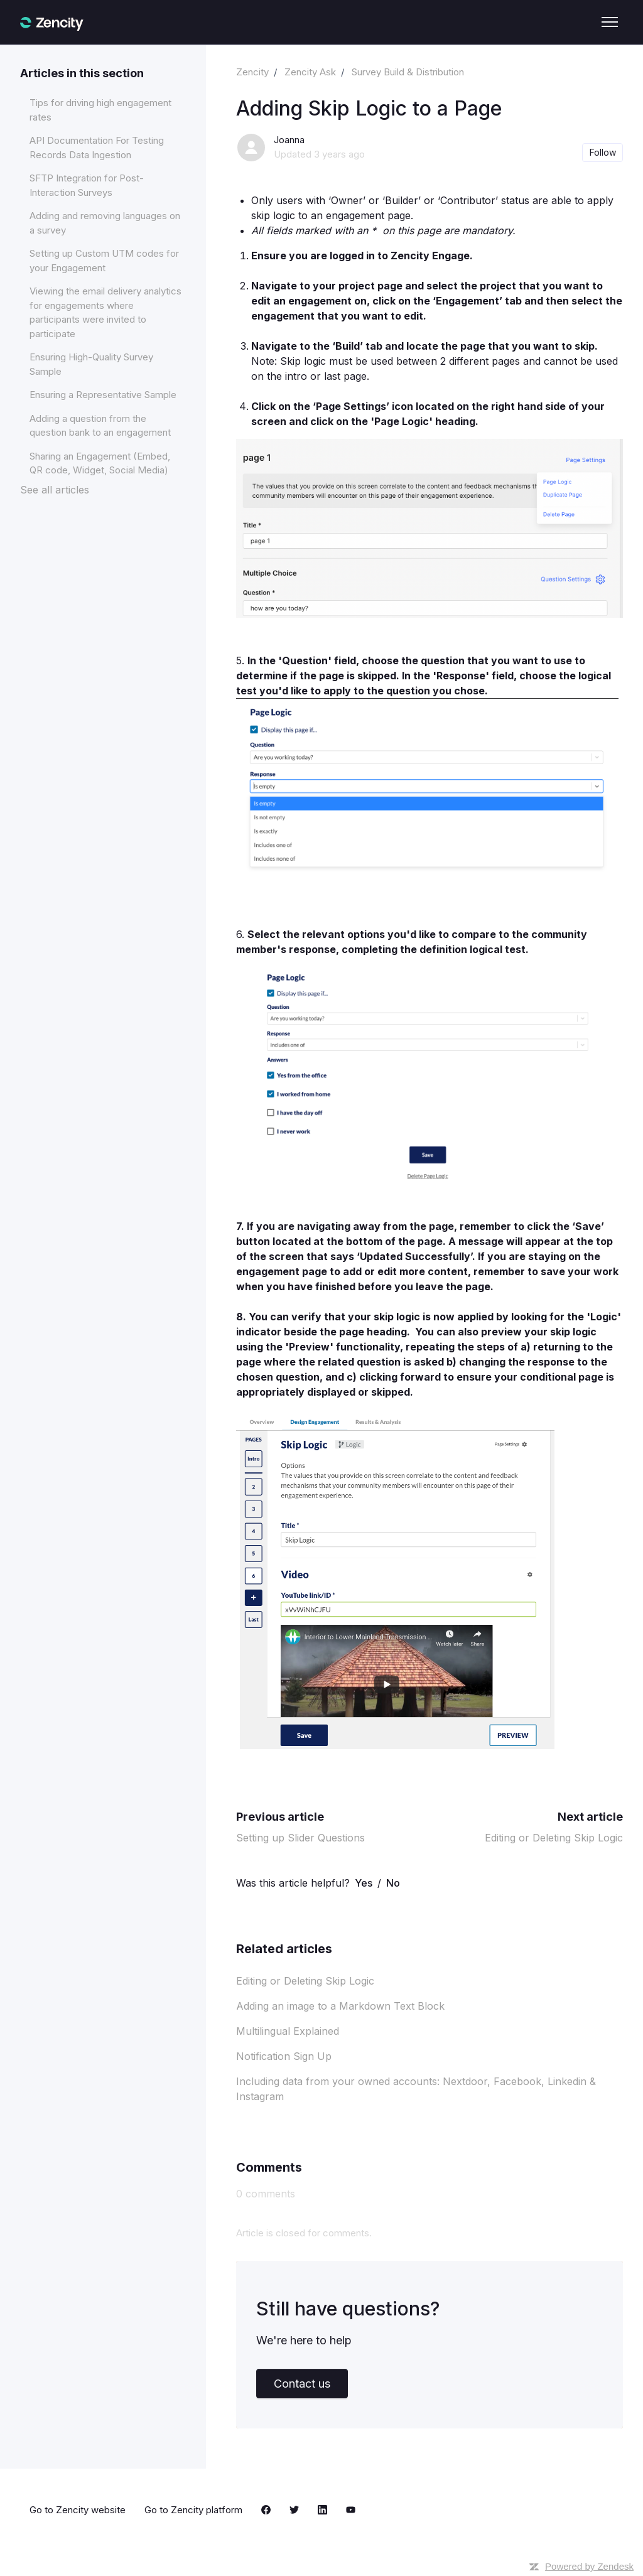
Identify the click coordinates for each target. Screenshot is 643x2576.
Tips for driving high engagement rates (100, 110)
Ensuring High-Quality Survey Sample (91, 364)
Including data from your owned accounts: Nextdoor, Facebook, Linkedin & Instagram (416, 2089)
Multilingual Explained (287, 2031)
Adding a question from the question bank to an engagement (100, 425)
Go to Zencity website (78, 2510)
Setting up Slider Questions (300, 1837)
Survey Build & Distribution (408, 72)
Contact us (302, 2383)
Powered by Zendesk (589, 2566)
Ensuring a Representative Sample (103, 395)
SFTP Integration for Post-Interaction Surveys (87, 185)
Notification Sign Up (284, 2056)
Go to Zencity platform (193, 2510)
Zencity (252, 72)
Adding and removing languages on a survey (105, 223)
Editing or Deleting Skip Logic (554, 1837)
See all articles (54, 489)
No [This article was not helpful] (393, 1883)
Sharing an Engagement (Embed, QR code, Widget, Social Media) (100, 463)
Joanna (289, 140)
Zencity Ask (310, 72)
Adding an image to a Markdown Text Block (340, 2006)
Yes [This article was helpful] (363, 1883)
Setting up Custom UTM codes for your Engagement (104, 260)
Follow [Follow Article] (603, 152)
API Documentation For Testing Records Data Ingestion (97, 147)
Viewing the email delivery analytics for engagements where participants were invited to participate (105, 312)
